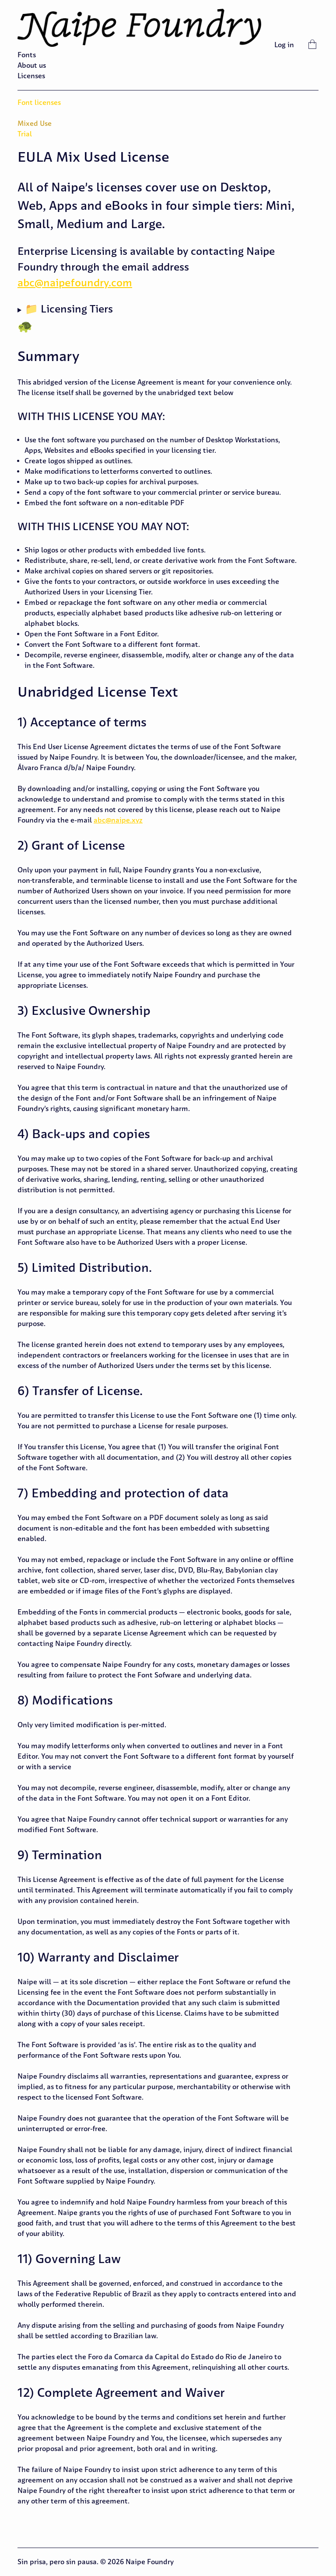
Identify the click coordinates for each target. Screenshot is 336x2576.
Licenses (31, 76)
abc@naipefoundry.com (75, 282)
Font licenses (39, 102)
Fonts (27, 55)
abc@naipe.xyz (118, 820)
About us (32, 65)
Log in (284, 45)
